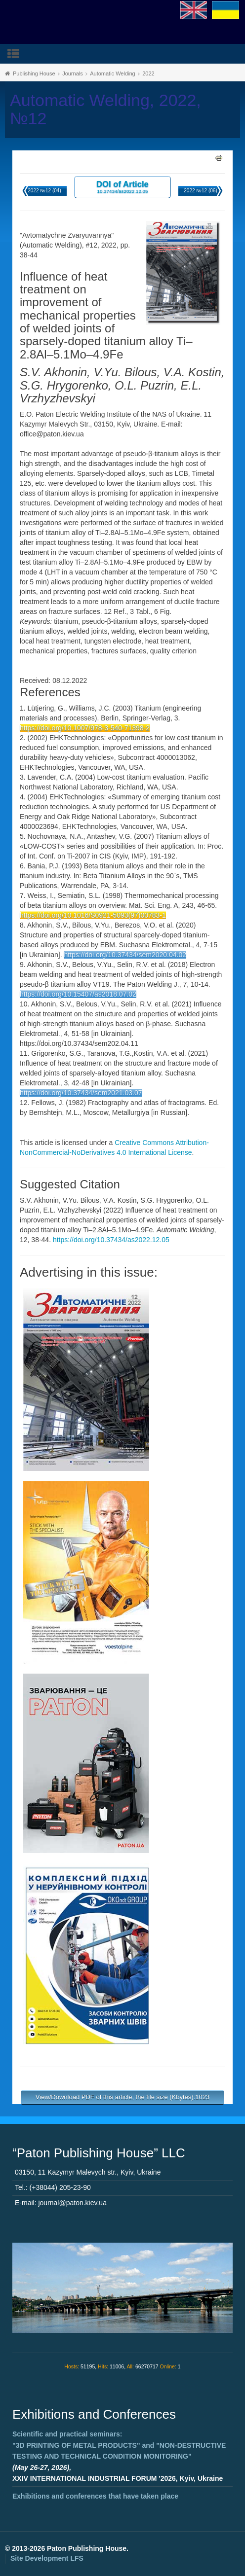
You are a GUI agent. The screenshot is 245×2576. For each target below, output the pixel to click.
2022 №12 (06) (200, 190)
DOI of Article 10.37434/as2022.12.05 (122, 186)
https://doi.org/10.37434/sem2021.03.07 (81, 1093)
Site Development (46, 2558)
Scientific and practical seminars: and (119, 2445)
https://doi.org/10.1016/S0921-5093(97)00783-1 (93, 915)
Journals (72, 73)
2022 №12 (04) (44, 190)
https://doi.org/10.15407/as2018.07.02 (78, 994)
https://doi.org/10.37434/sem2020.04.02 (125, 955)
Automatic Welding (112, 73)
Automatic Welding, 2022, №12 (105, 109)
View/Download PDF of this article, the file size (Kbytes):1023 (122, 2097)
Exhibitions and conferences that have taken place (95, 2496)
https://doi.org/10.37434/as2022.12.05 (111, 1240)
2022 (148, 73)
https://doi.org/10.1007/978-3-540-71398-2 (85, 728)
